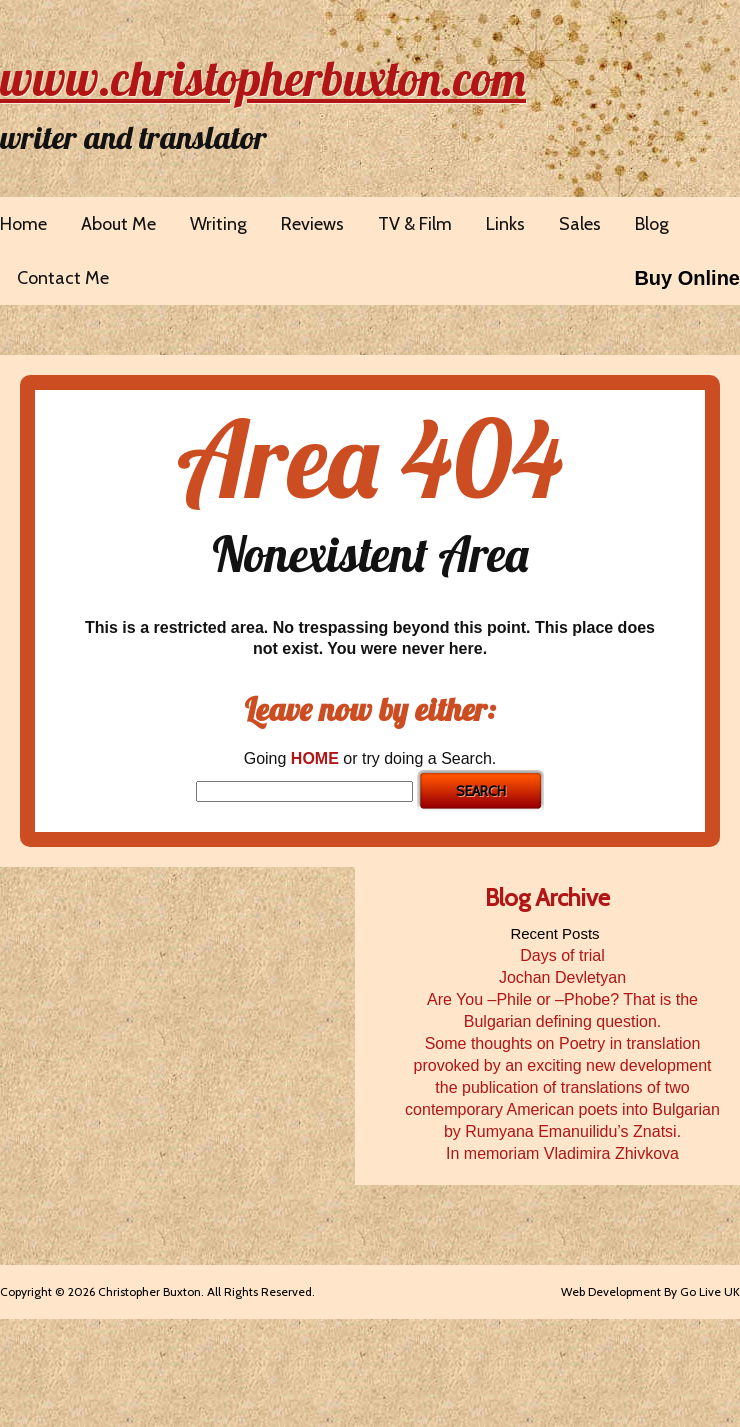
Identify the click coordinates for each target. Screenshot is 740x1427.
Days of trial (562, 955)
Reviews (312, 224)
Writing (218, 224)
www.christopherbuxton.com (263, 78)
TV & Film (415, 224)
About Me (118, 224)
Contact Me (63, 278)
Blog (652, 224)
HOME (315, 758)
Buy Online (687, 278)
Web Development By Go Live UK (650, 1291)
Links (505, 224)
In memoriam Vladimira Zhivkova (562, 1153)
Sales (580, 224)
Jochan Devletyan (562, 977)
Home (23, 224)
